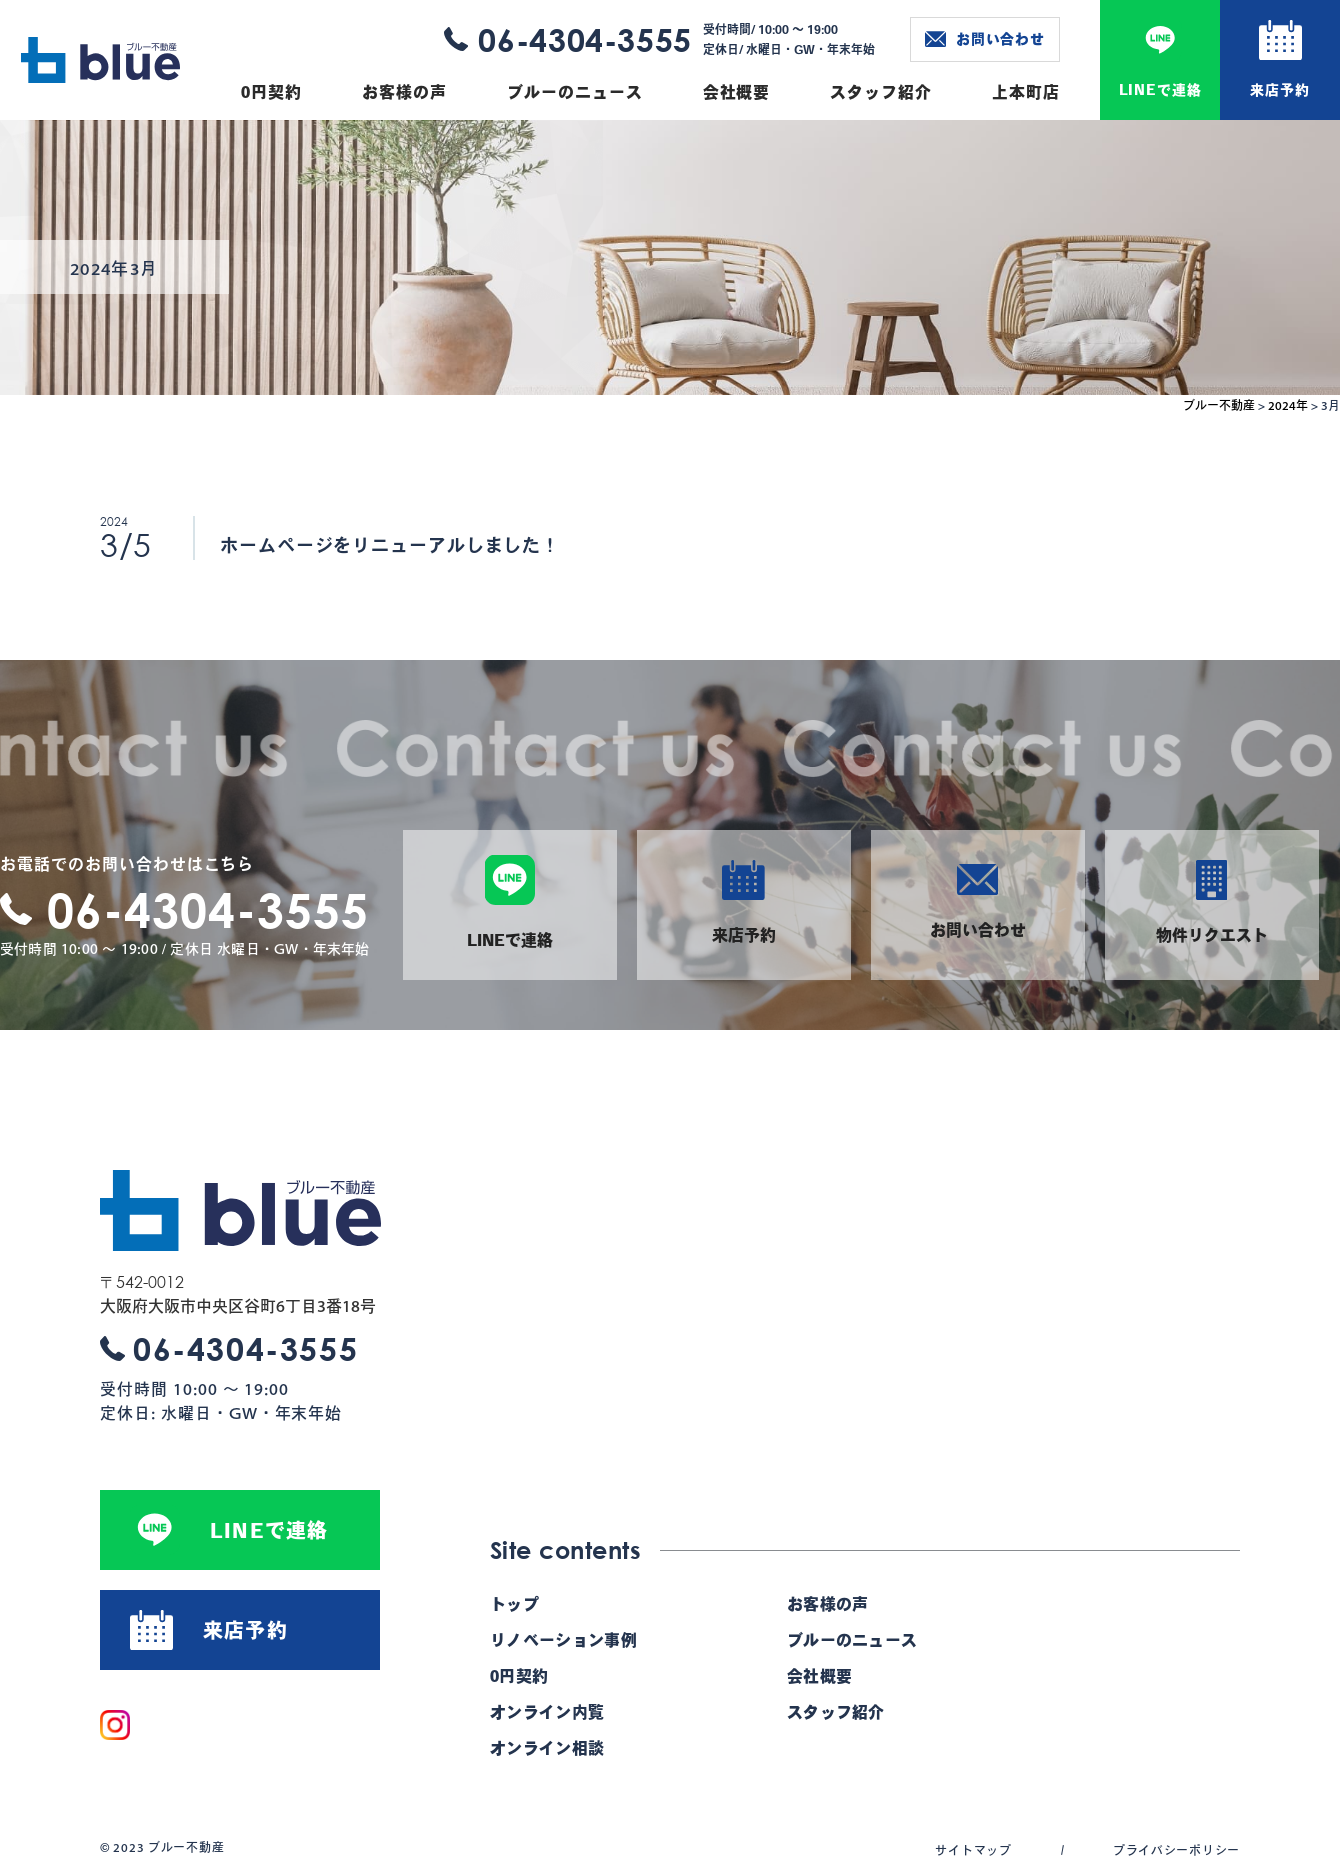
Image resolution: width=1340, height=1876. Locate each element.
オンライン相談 (547, 1748)
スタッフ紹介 (881, 92)
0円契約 (271, 92)
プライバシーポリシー (1176, 1850)
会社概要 (737, 92)
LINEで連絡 (1160, 90)
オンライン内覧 (547, 1712)
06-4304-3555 (585, 39)
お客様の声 (404, 92)
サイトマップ (973, 1850)
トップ (514, 1604)
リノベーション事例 (563, 1640)
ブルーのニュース (575, 92)
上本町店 (1026, 92)
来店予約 (1279, 90)
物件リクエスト (1212, 901)
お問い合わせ (985, 39)
